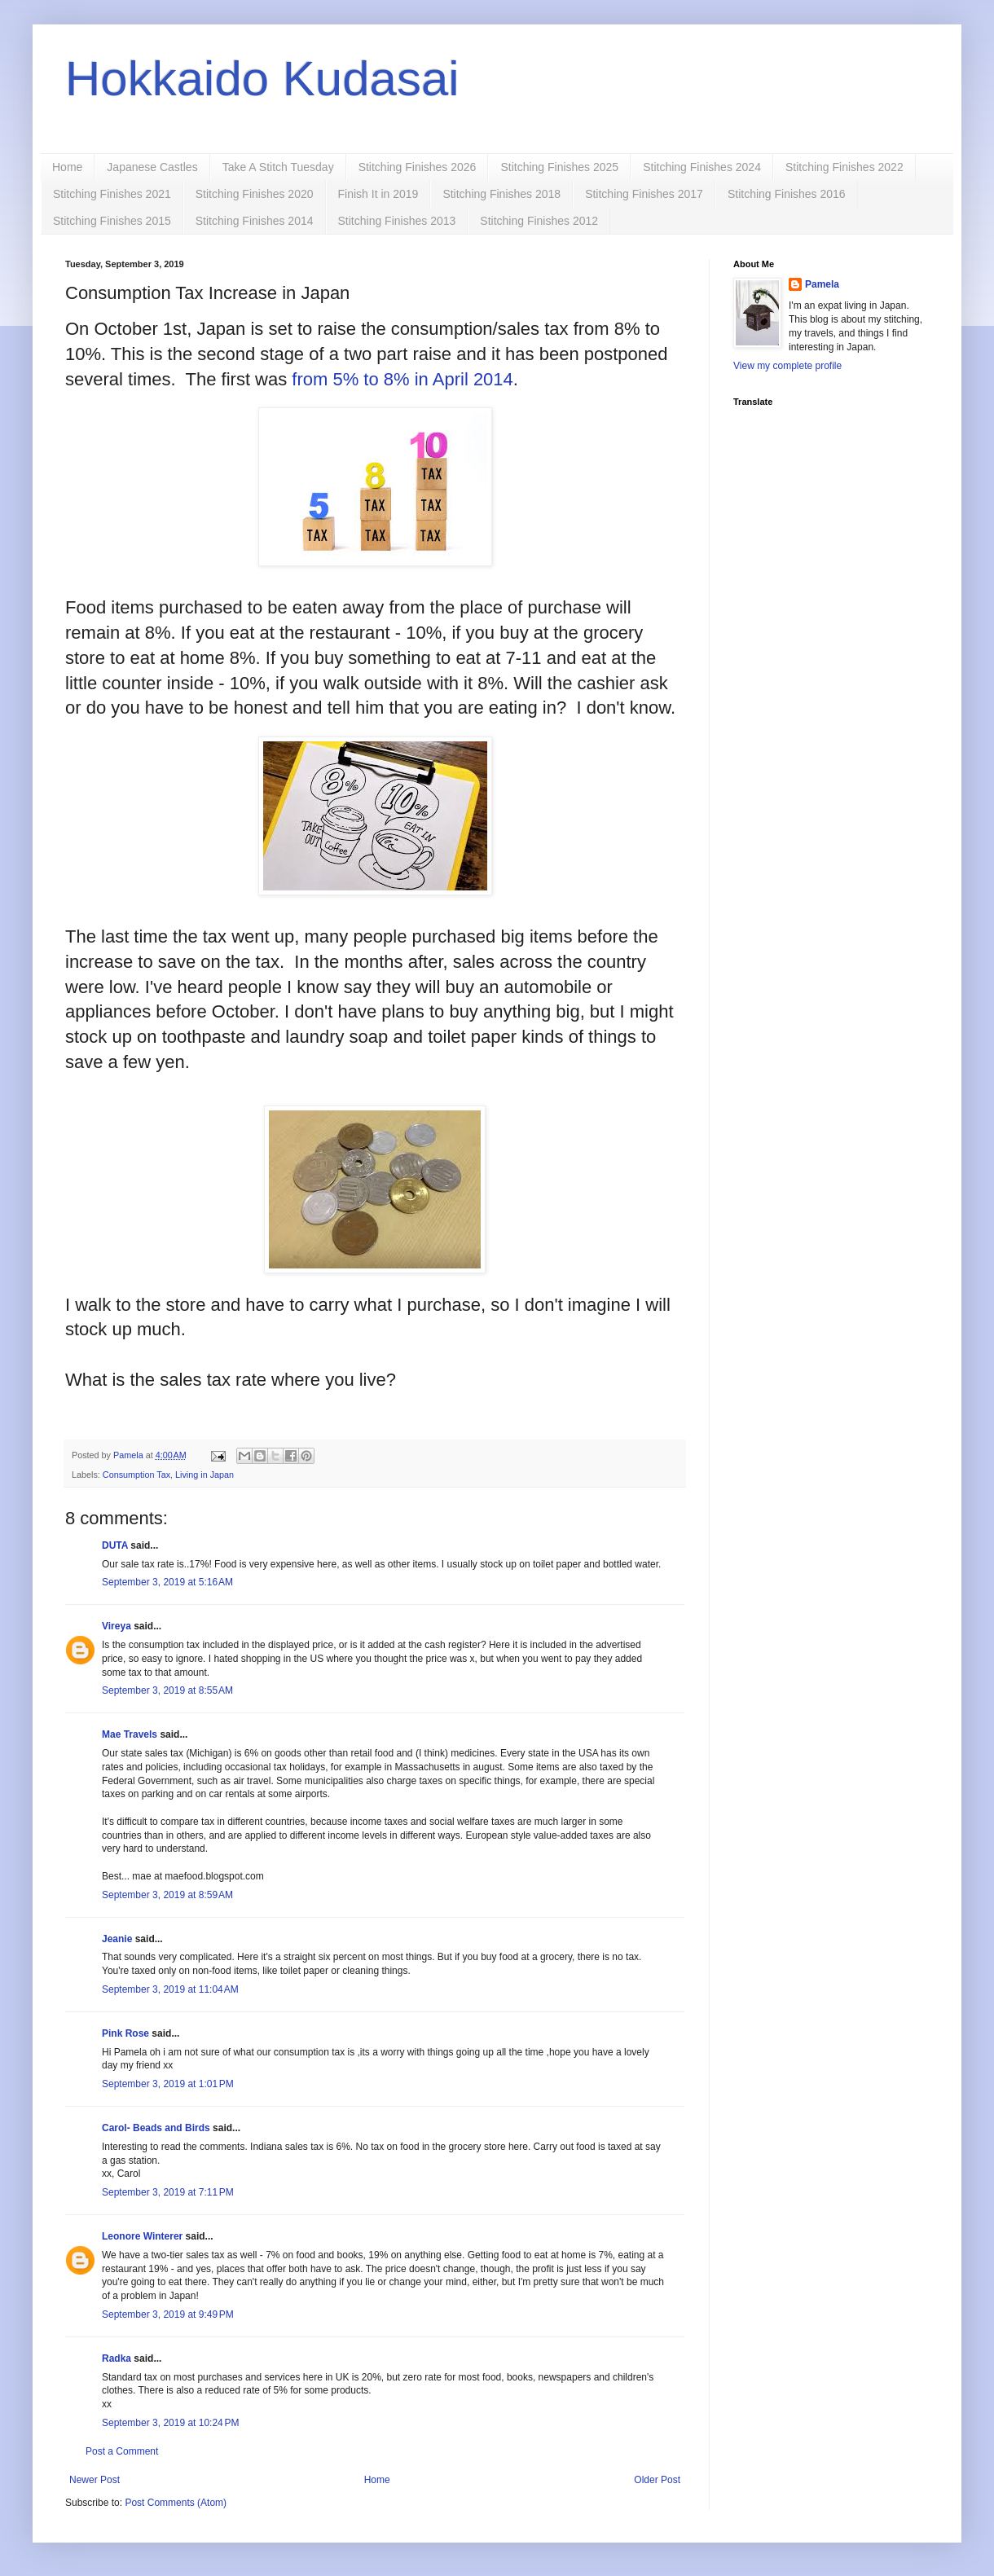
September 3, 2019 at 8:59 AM (167, 1895)
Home (67, 167)
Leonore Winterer (142, 2236)
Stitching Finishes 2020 (255, 193)
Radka (116, 2358)
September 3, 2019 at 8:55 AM (167, 1690)
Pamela (822, 284)
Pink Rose (125, 2033)
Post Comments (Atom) (176, 2502)
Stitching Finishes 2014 (255, 220)
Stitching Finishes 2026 (417, 167)
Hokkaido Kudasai (262, 78)
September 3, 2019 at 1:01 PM (168, 2084)
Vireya (116, 1626)
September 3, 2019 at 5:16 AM (167, 1582)
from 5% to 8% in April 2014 (402, 379)
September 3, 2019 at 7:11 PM (168, 2192)
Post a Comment (122, 2451)
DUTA (115, 1545)
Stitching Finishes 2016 (787, 193)
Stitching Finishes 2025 (559, 167)
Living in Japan (204, 1474)
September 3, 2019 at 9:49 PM (168, 2314)
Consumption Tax (136, 1474)
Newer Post (94, 2480)
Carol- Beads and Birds (156, 2128)
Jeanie (117, 1939)
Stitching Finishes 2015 (112, 220)
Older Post (657, 2480)
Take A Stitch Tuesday (278, 167)
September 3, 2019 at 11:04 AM (170, 1989)
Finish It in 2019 (378, 193)
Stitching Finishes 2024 (702, 167)
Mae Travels (129, 1734)
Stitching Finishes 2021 (112, 193)
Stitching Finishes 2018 (501, 193)
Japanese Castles (152, 167)
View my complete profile (787, 365)
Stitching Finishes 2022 (844, 167)
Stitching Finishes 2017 (644, 193)
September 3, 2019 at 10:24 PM (170, 2423)
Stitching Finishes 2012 (539, 220)
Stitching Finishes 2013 (397, 220)
